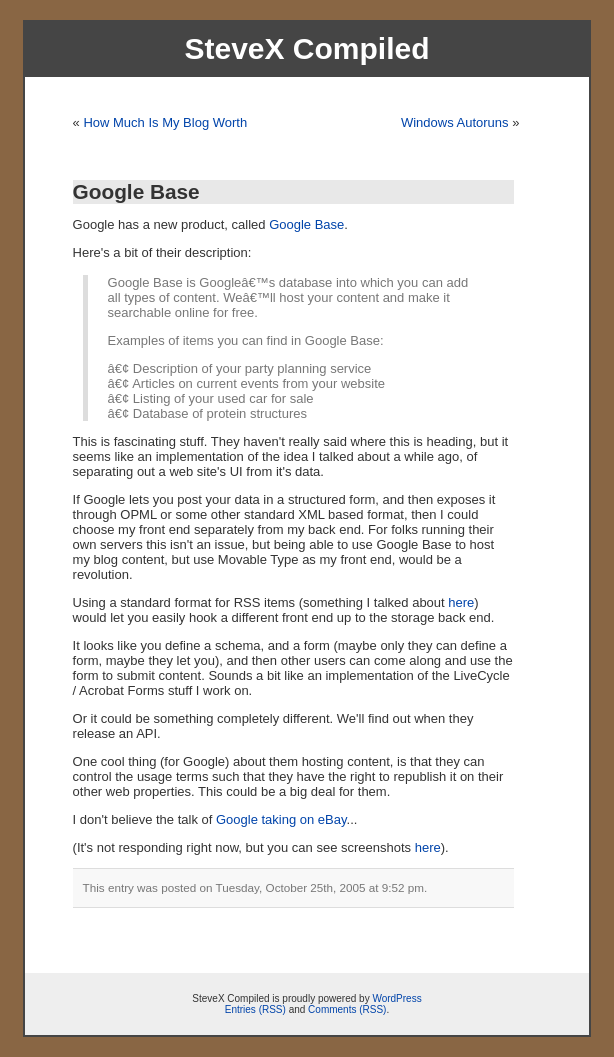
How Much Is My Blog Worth (165, 122)
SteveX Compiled (306, 48)
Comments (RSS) (347, 1009)
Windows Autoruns (455, 122)
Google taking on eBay (281, 819)
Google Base (136, 191)
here (461, 602)
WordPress (396, 998)
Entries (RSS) (255, 1009)
